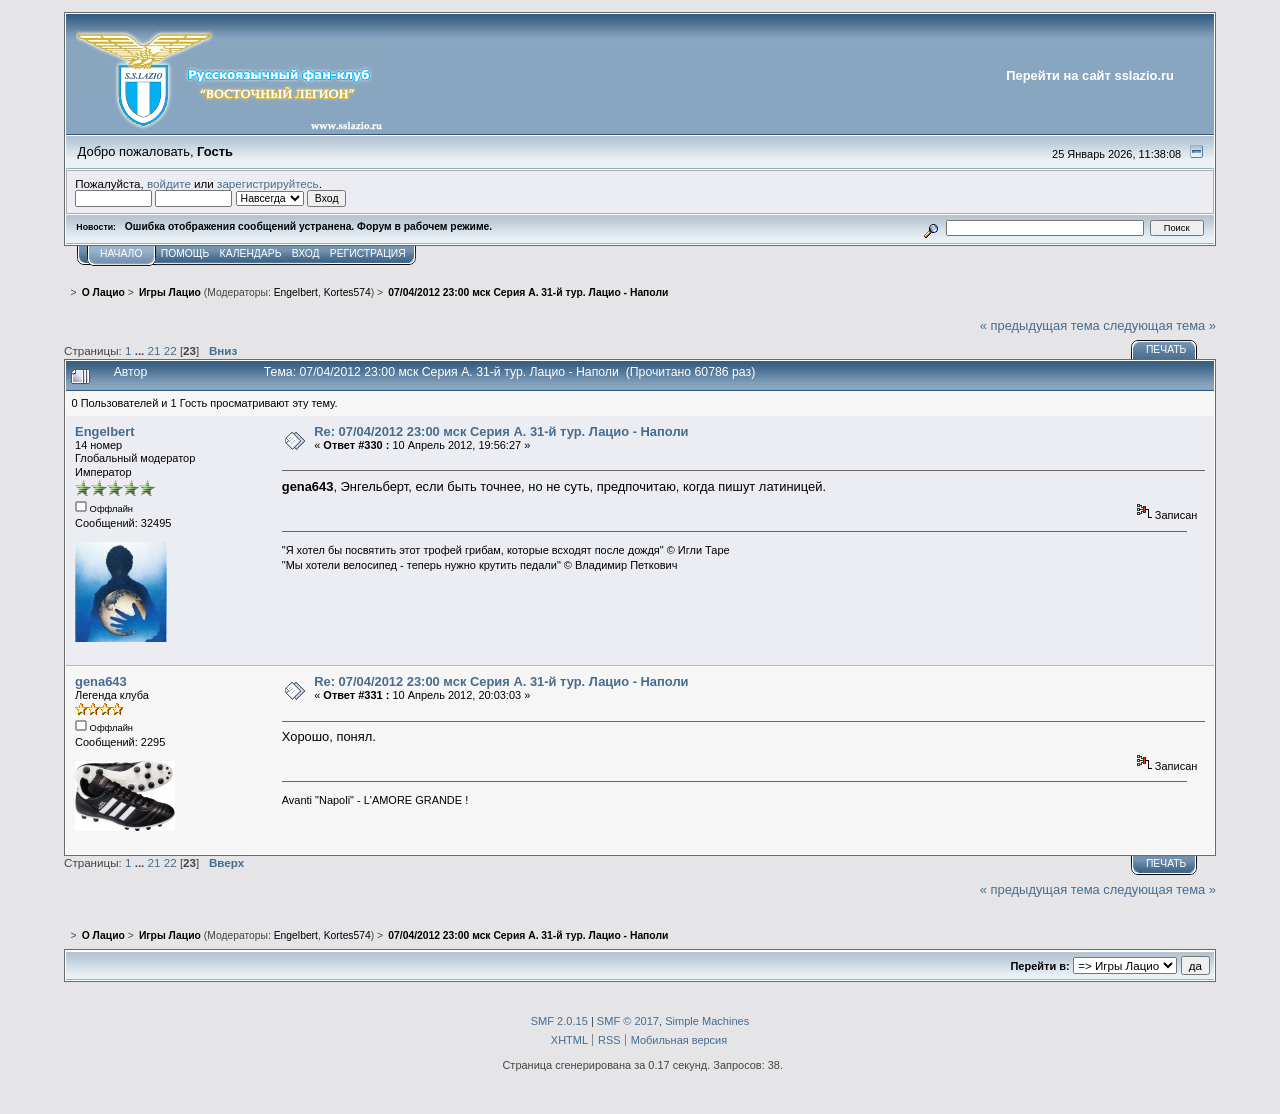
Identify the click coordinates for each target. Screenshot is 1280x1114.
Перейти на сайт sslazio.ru (1090, 75)
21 (154, 350)
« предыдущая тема (1040, 325)
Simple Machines (707, 1021)
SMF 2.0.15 (559, 1021)
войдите (169, 183)
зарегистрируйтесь (268, 183)
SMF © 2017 (628, 1021)
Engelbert (296, 292)
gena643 (101, 681)
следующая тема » (1159, 325)
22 (170, 350)
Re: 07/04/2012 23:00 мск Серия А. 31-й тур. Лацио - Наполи (501, 431)
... (141, 350)
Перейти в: (1039, 966)
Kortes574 (347, 292)
